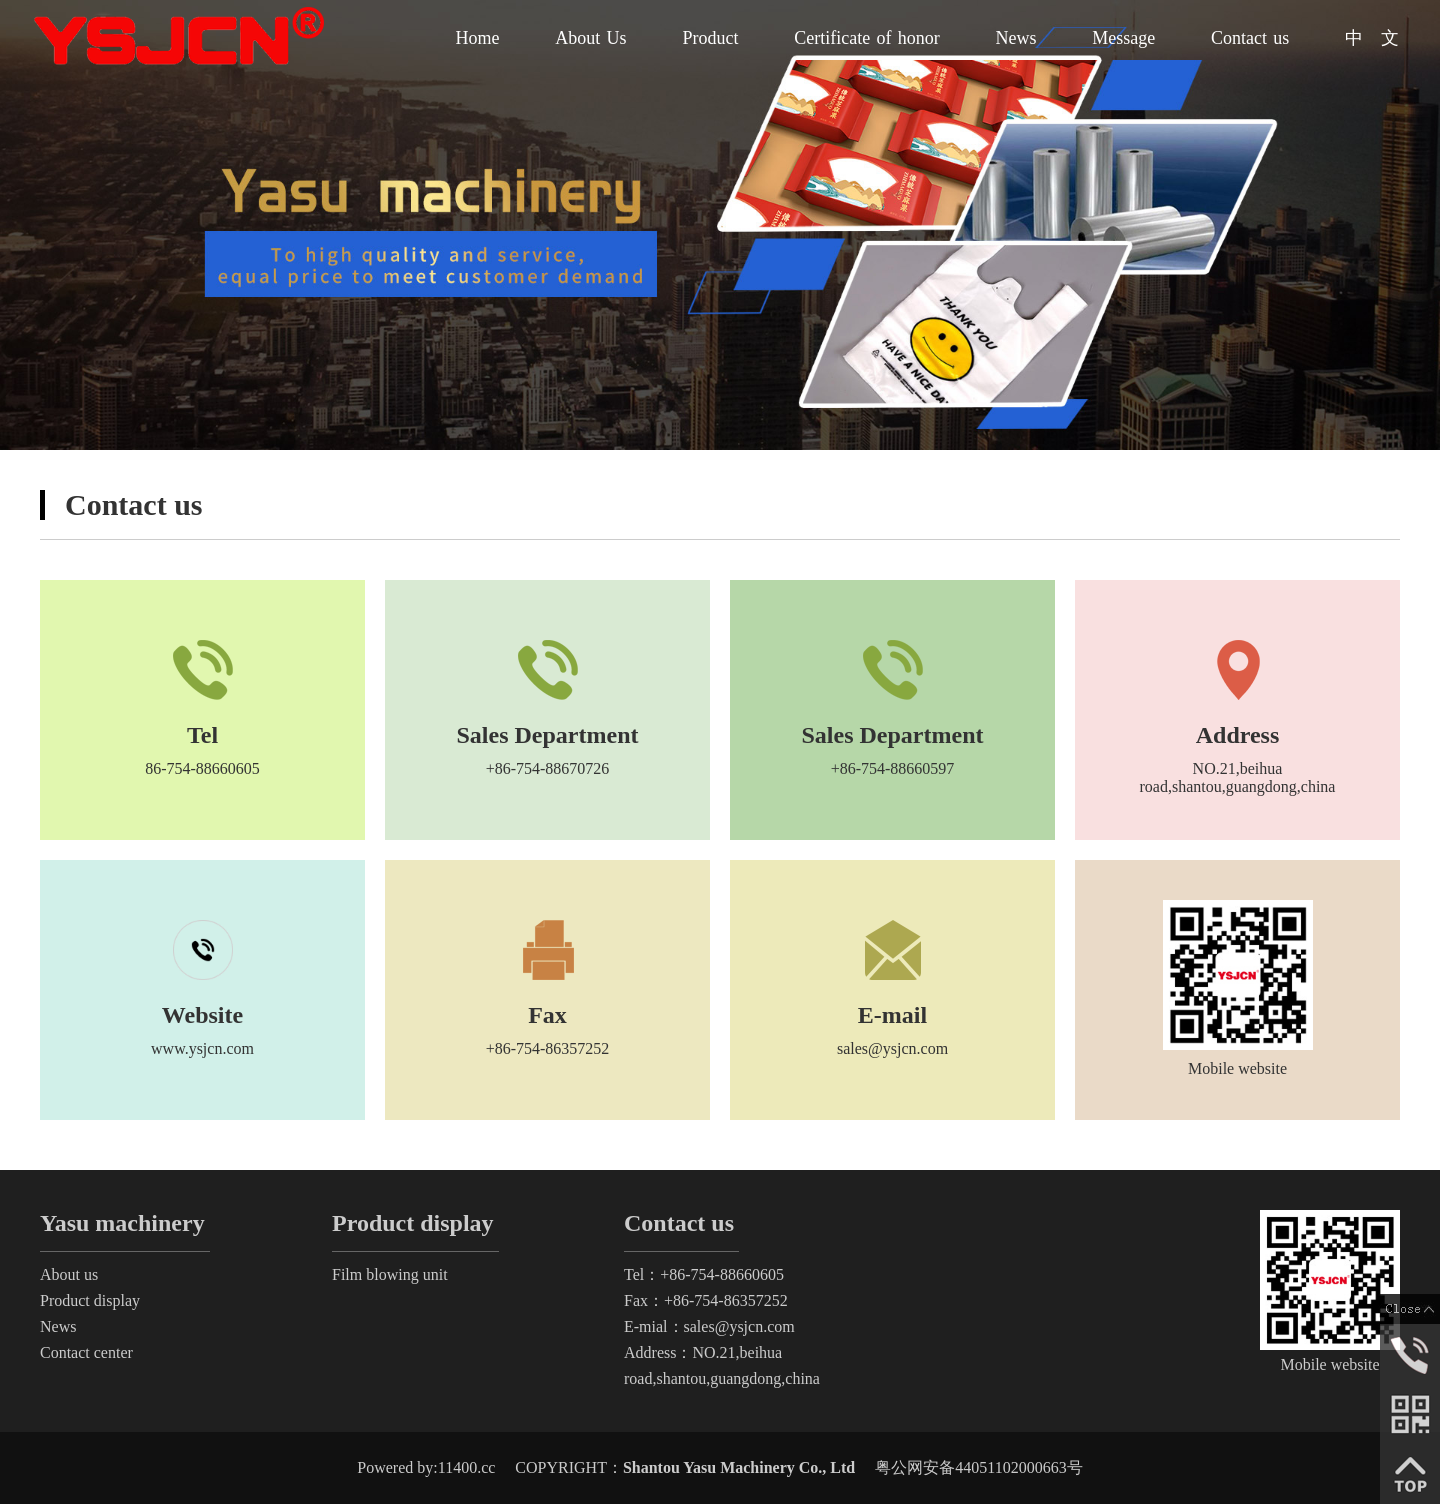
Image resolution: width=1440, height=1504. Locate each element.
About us (69, 1274)
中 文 (1372, 38)
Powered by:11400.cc (426, 1467)
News (1016, 38)
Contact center (86, 1352)
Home (478, 38)
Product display (90, 1300)
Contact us (1250, 38)
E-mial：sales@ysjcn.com (709, 1326)
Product (710, 38)
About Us (590, 38)
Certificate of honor (867, 38)
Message (1123, 38)
